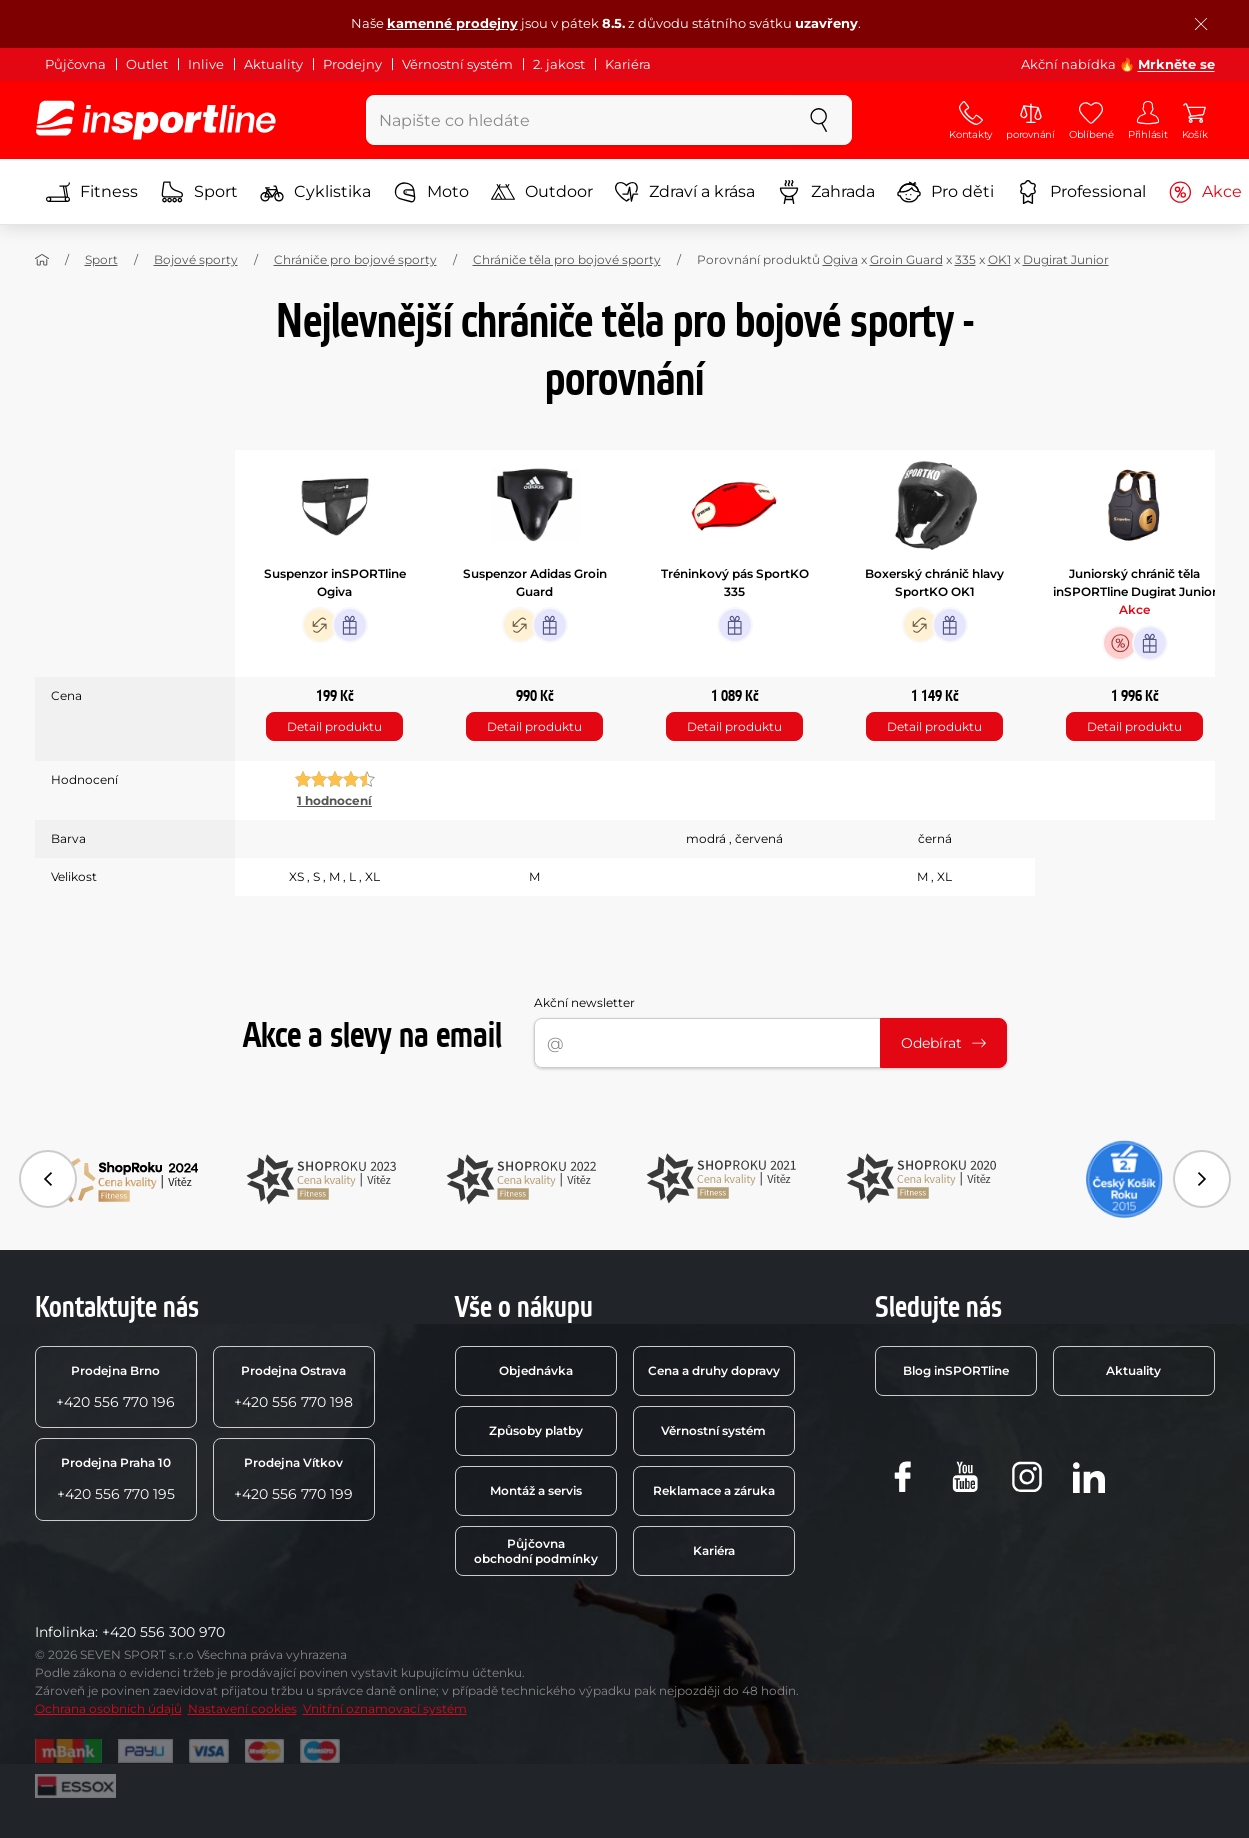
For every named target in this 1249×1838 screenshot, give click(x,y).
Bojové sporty (196, 259)
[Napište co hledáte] (576, 120)
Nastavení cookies (242, 1708)
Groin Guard (906, 259)
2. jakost (559, 64)
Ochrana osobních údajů (108, 1708)
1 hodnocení (334, 800)
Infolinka (65, 1632)
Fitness (92, 192)
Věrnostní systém (457, 64)
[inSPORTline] (156, 120)
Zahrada (826, 192)
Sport (199, 192)
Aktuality (273, 64)
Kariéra (628, 64)
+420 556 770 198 (293, 1387)
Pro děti (945, 192)
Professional (1081, 192)
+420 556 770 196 (115, 1387)
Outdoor (542, 192)
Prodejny (352, 64)
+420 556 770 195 (116, 1479)
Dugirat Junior (1066, 259)
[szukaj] (819, 120)
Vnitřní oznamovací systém (385, 1708)
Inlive (206, 64)
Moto (431, 192)
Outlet (147, 64)
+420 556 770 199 (293, 1479)
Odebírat (943, 1043)
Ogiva (840, 259)
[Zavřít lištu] (1201, 24)
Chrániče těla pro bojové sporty (567, 259)
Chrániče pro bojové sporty (355, 259)
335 (965, 259)
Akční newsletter (584, 1002)
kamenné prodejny (452, 23)
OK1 (999, 259)
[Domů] (42, 260)
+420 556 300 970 (163, 1632)
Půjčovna (75, 64)
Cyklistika (315, 192)
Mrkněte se (1176, 64)
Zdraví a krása (685, 192)
